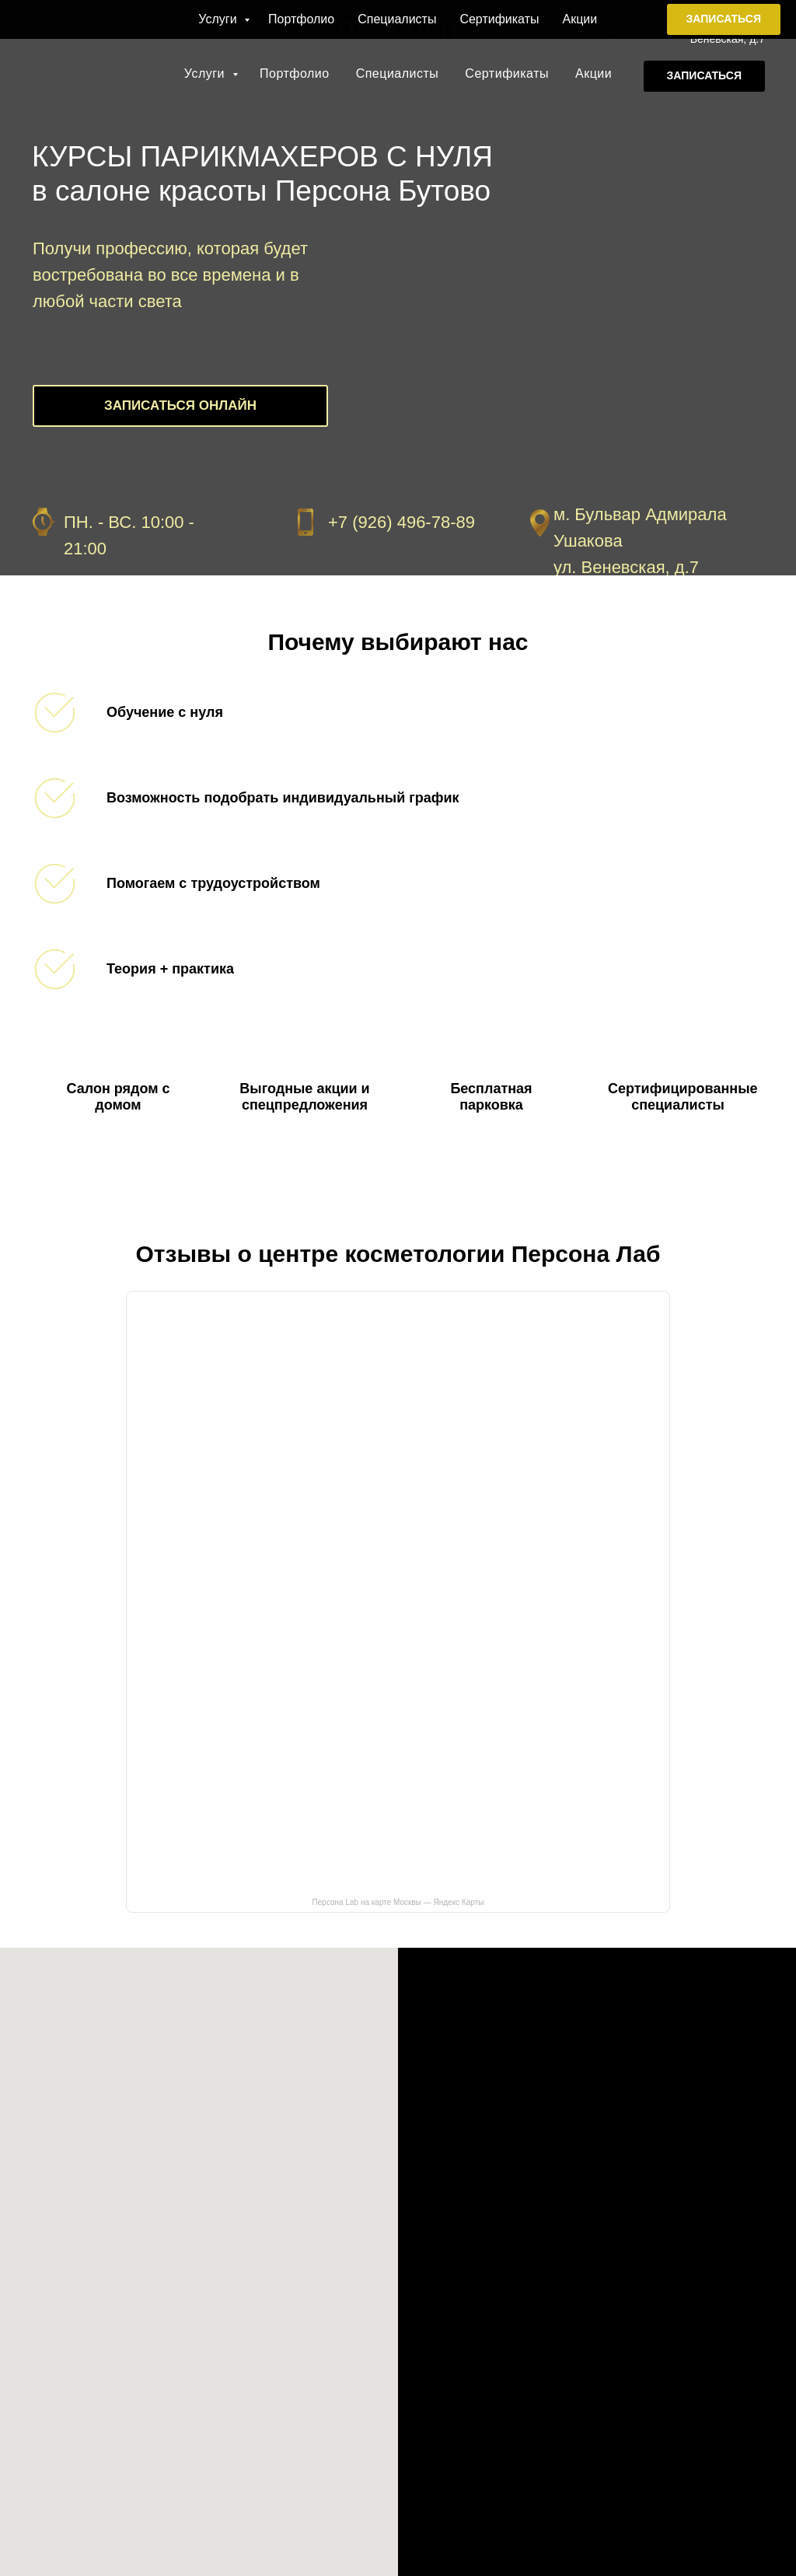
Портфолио (295, 73)
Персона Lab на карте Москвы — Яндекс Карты (398, 1902)
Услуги (206, 73)
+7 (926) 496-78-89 (718, 14)
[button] (704, 76)
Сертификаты (507, 73)
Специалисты (397, 73)
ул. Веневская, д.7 (626, 567)
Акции (593, 73)
